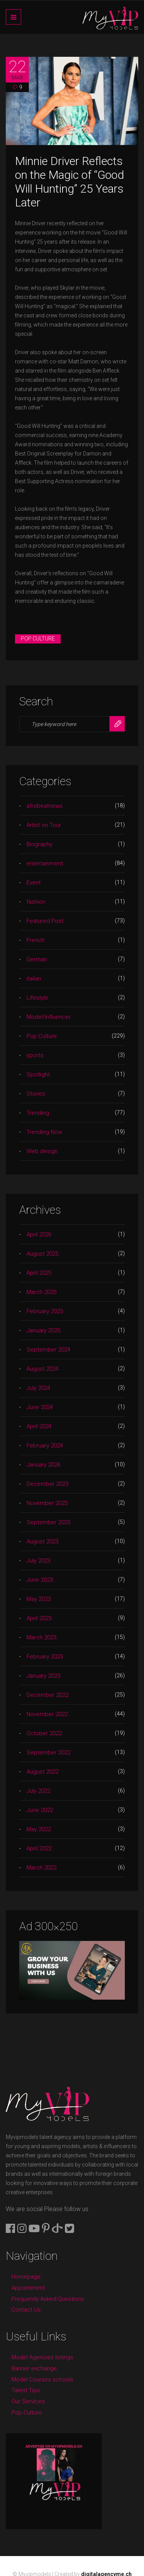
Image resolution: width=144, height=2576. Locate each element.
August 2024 (42, 1368)
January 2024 (43, 1464)
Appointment (28, 2287)
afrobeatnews (44, 805)
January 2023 (43, 1675)
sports (34, 1055)
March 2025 (41, 1292)
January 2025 (43, 1330)
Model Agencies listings (42, 2357)
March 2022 (41, 1867)
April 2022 (38, 1848)
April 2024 (38, 1426)
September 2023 (48, 1522)
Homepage (26, 2276)
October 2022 (44, 1733)
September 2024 (48, 1349)
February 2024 (44, 1445)
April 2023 (38, 1618)
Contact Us (26, 2309)
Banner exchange (34, 2368)
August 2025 (42, 1253)
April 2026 (38, 1234)
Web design (42, 1151)
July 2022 (38, 1790)
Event (33, 882)
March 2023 (41, 1637)
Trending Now (44, 1132)
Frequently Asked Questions (48, 2298)
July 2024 (38, 1388)
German (36, 959)
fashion (35, 901)
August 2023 (42, 1541)
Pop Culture (38, 638)
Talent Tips (26, 2390)
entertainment (44, 863)
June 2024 (39, 1407)
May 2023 (38, 1599)
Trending (37, 1112)
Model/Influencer (48, 1016)
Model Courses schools (42, 2379)
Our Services (28, 2401)
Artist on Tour (43, 825)
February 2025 (44, 1311)
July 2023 (38, 1560)
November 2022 (47, 1714)
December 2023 (47, 1483)
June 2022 (39, 1810)
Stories (35, 1093)
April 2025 (38, 1272)
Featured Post (44, 921)
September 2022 (48, 1752)
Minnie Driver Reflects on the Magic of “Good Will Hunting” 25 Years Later (69, 181)
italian (33, 978)
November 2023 (47, 1503)
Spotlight (38, 1074)
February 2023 (44, 1656)
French (35, 940)
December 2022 (47, 1694)
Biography (39, 844)
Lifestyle (37, 997)
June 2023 (39, 1579)
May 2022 (38, 1829)
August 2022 (42, 1771)
